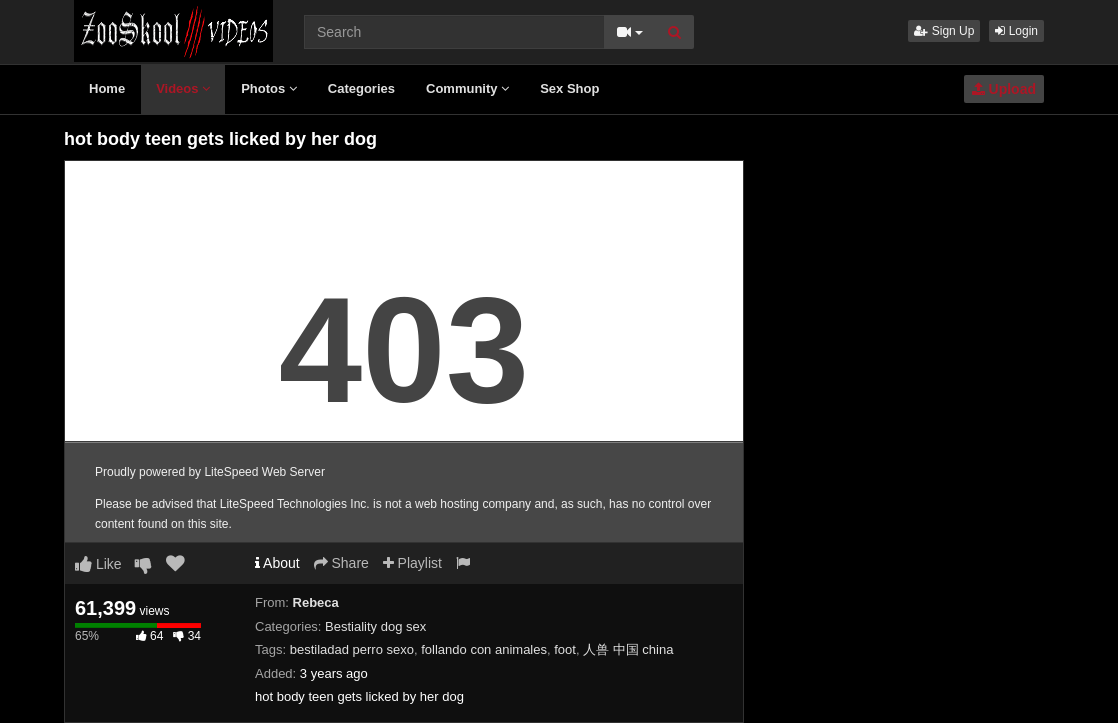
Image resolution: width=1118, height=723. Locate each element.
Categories (361, 88)
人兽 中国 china (628, 649)
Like (98, 564)
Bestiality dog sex (375, 626)
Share (341, 563)
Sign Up (944, 31)
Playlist (412, 563)
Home (107, 88)
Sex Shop (569, 88)
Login (1016, 31)
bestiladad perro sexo (352, 649)
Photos (269, 88)
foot (565, 649)
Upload (1004, 89)
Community (467, 88)
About (277, 563)
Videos (183, 88)
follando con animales (484, 649)
